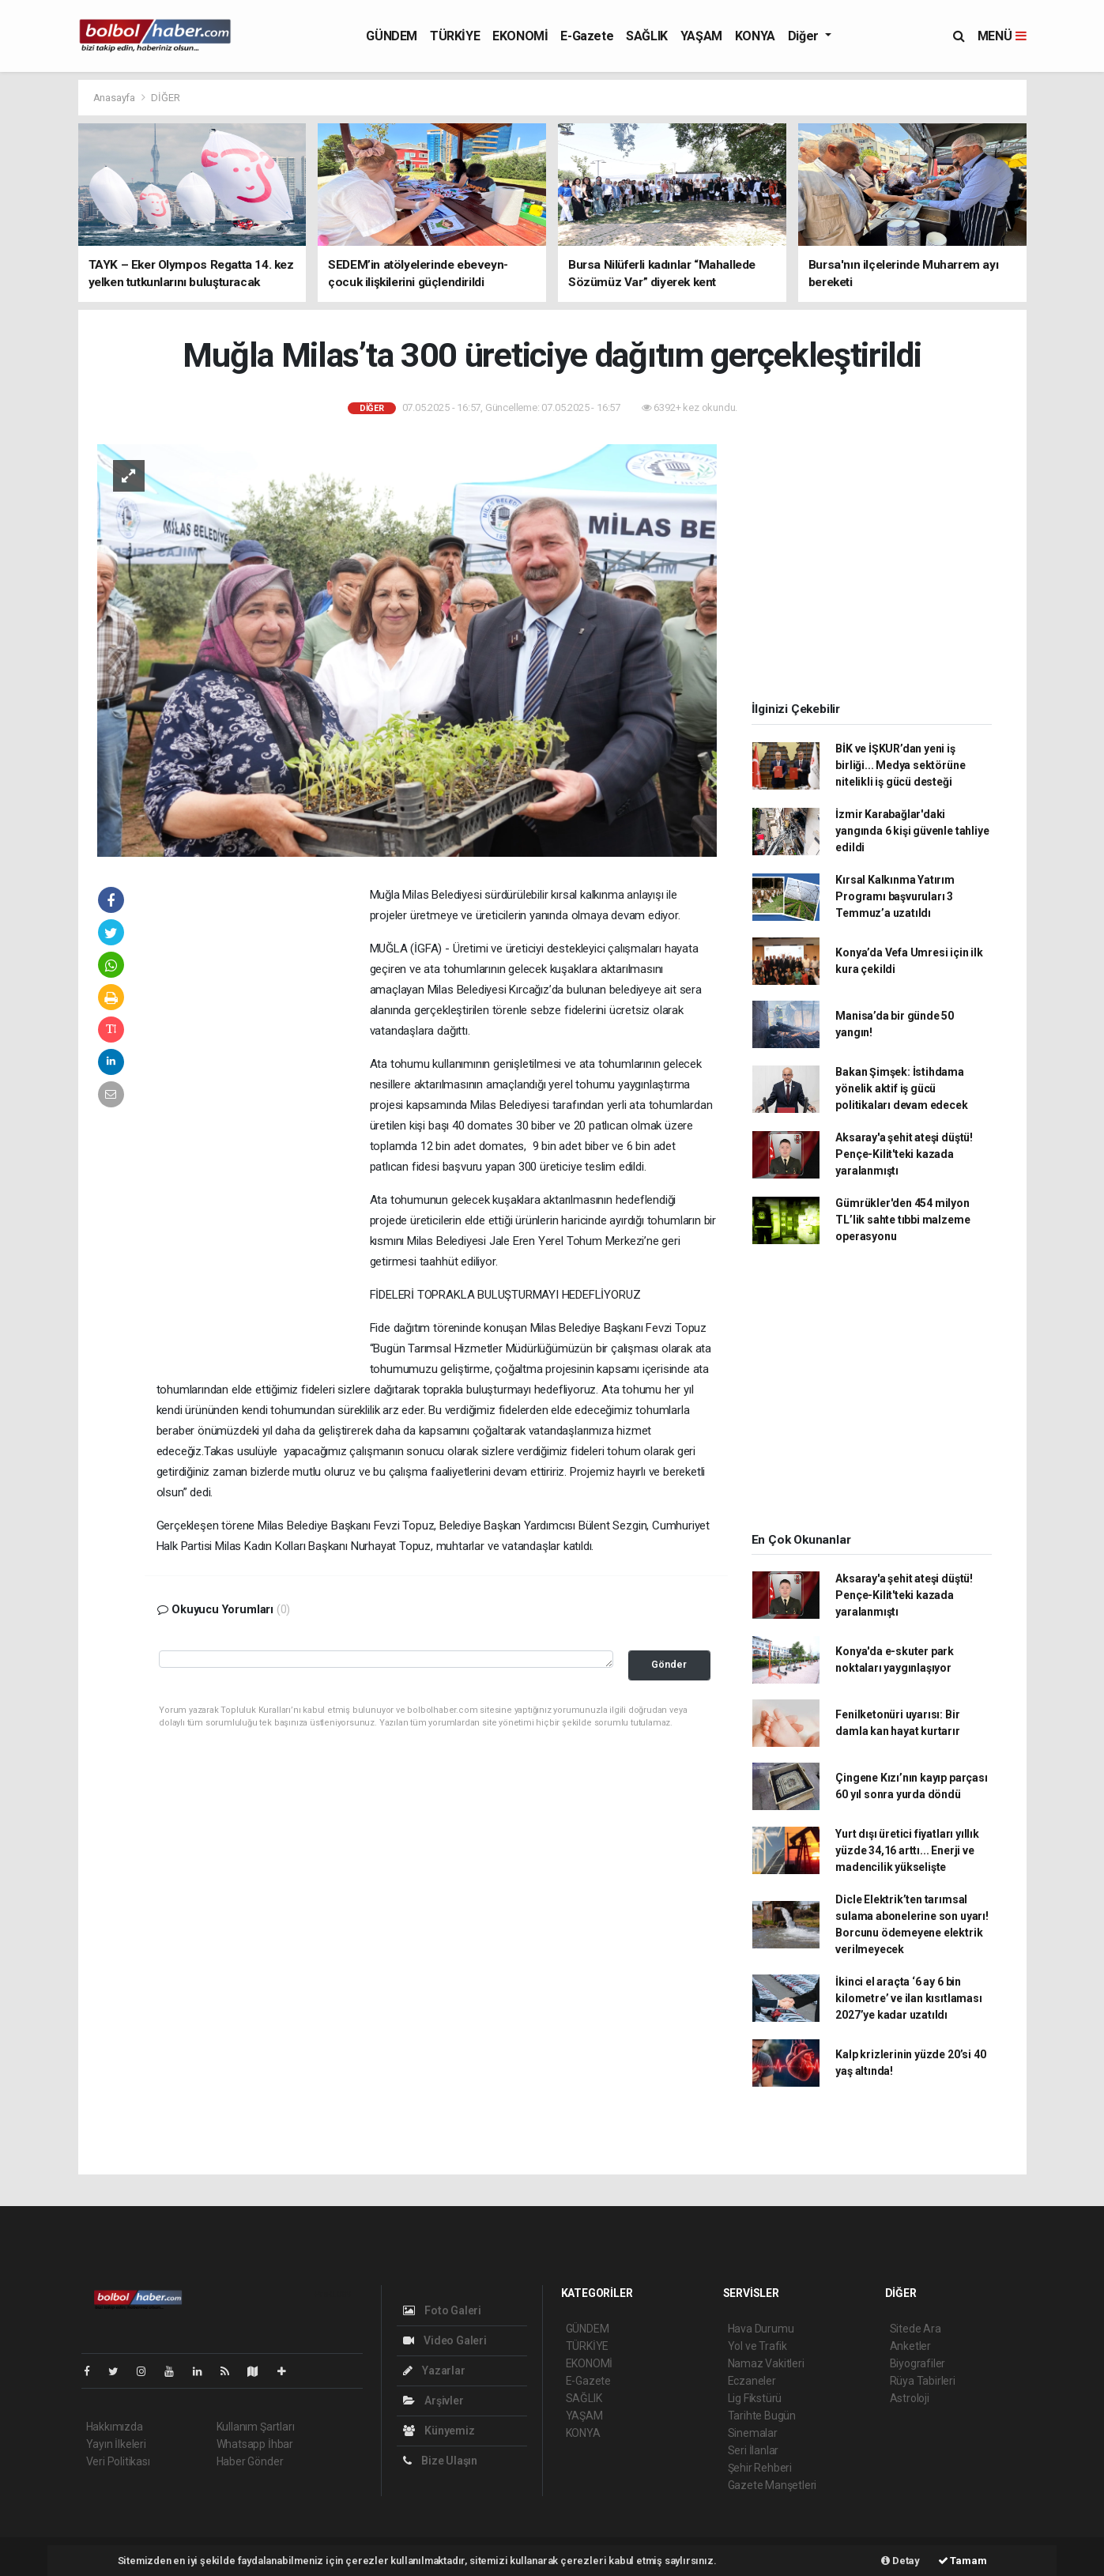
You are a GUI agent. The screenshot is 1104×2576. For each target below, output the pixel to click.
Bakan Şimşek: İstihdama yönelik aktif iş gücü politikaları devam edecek (901, 1088)
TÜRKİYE (455, 35)
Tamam (962, 2561)
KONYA (755, 35)
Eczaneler (752, 2380)
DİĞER (165, 98)
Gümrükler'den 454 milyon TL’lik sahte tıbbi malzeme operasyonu (902, 1220)
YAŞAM (701, 35)
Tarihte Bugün (762, 2415)
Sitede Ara (915, 2328)
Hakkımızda (114, 2426)
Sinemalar (753, 2433)
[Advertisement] (263, 1125)
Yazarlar (434, 2370)
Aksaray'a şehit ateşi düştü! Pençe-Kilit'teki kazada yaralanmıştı (904, 1154)
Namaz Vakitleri (766, 2363)
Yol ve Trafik (758, 2346)
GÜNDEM (391, 35)
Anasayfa (115, 98)
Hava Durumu (761, 2328)
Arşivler (433, 2400)
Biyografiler (918, 2363)
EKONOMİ (520, 35)
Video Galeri (445, 2340)
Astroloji (909, 2398)
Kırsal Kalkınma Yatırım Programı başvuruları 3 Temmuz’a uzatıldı (895, 896)
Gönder (669, 1664)
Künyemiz (439, 2430)
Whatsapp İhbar (255, 2444)
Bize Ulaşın (440, 2460)
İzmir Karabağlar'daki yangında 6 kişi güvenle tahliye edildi (912, 831)
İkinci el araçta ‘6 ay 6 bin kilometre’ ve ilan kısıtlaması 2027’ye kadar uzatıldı (908, 1998)
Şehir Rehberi (760, 2467)
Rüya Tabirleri (922, 2380)
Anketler (910, 2346)
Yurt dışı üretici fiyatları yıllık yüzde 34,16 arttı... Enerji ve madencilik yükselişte (906, 1850)
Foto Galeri (442, 2310)
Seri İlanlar (753, 2450)
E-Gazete (586, 35)
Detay (900, 2561)
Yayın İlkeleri (116, 2444)
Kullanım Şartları (256, 2426)
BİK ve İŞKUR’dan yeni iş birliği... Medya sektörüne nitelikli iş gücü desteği (900, 765)
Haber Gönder (250, 2461)
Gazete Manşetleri (772, 2485)
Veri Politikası (118, 2461)
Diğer (805, 35)
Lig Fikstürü (755, 2398)
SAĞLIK (647, 35)
